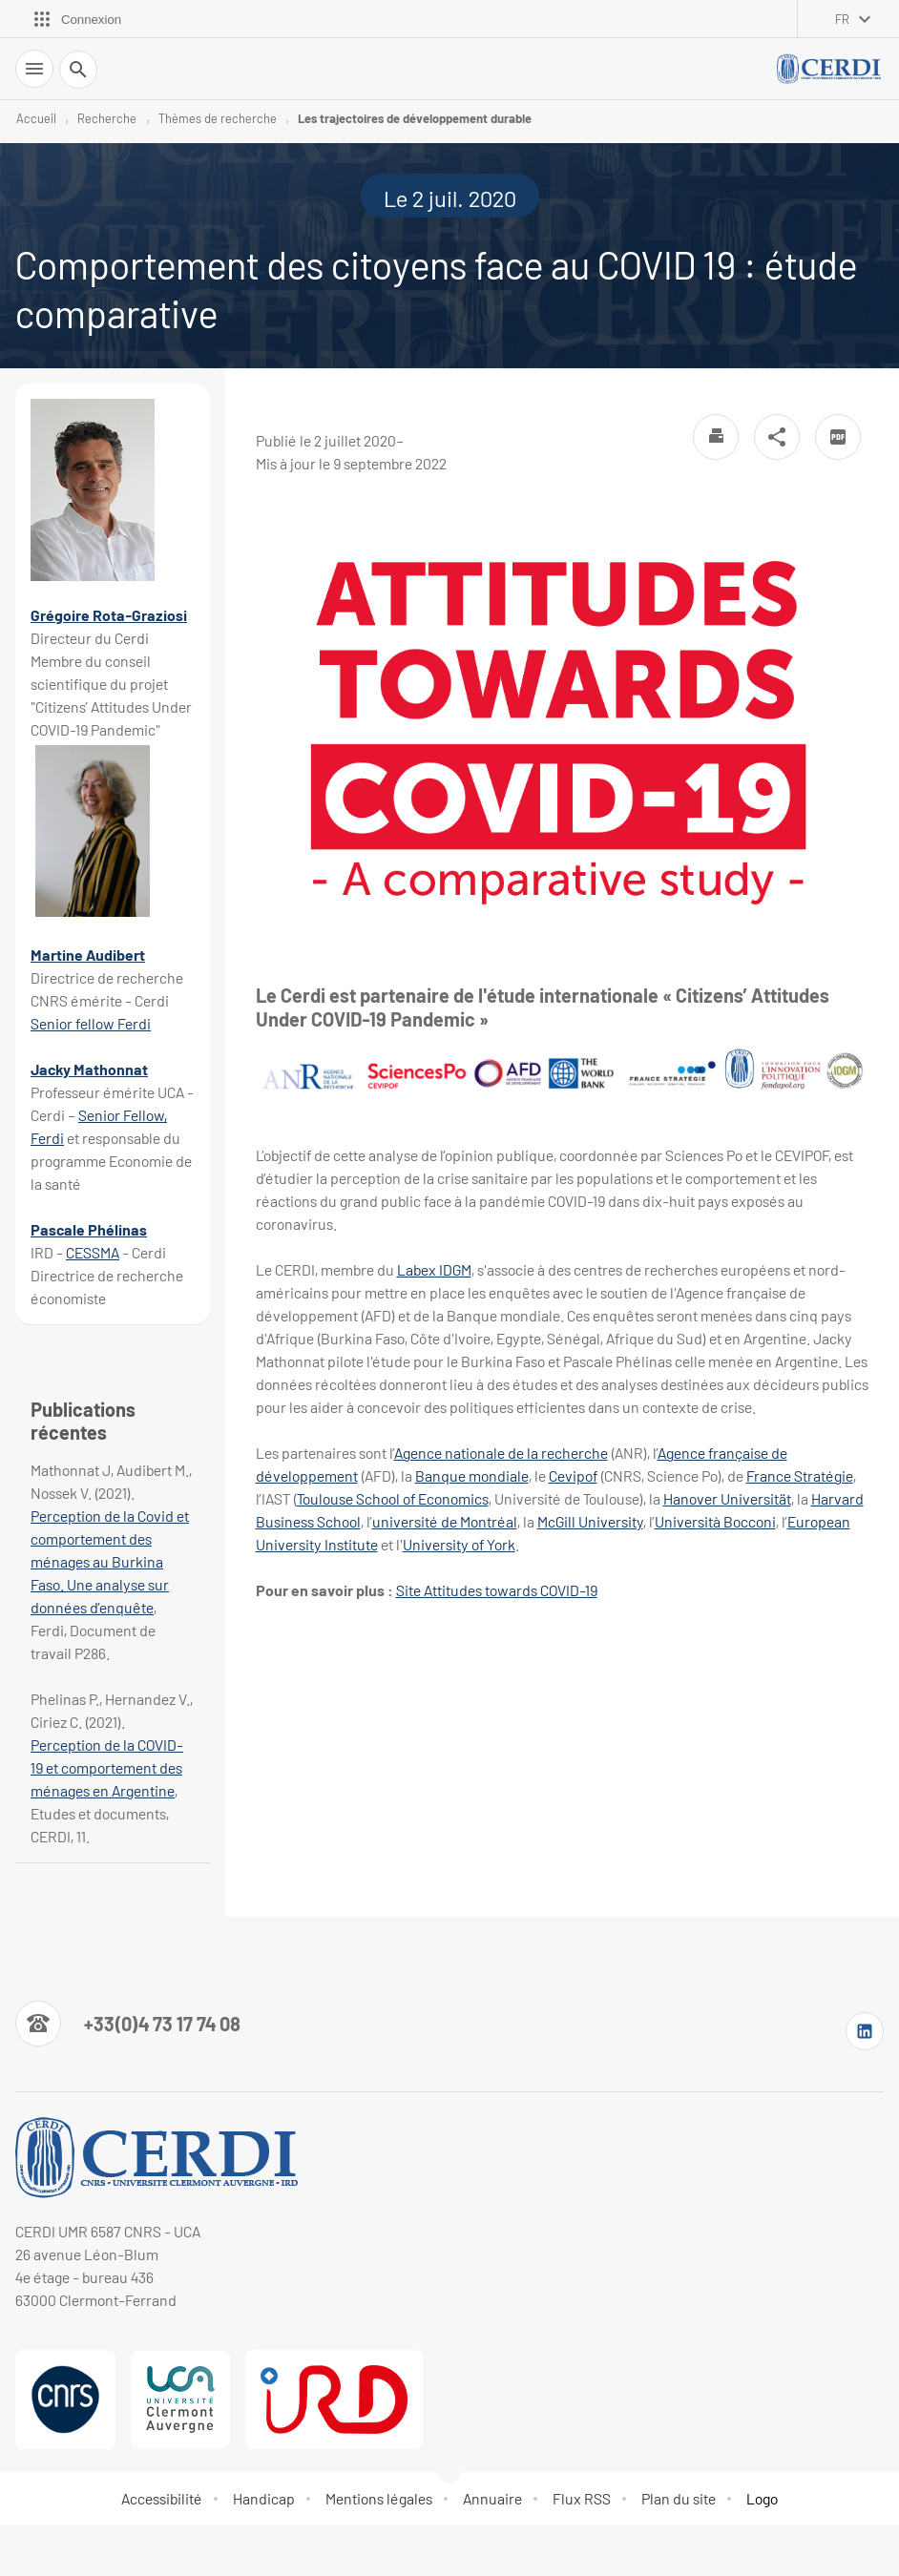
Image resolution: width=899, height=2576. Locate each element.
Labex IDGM (434, 1269)
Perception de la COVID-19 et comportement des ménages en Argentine (107, 1767)
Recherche (106, 118)
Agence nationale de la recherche (501, 1453)
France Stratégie (799, 1475)
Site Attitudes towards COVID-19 (496, 1590)
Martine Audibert (88, 954)
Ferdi (134, 1023)
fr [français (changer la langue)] (842, 19)
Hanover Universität (727, 1498)
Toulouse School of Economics (393, 1498)
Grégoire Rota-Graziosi (109, 615)
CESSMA (92, 1252)
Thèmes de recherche (217, 118)
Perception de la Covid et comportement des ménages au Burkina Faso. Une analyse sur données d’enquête (110, 1561)
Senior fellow (74, 1023)
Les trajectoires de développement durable (415, 118)
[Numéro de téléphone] (127, 2023)
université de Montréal (444, 1521)
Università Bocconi (715, 1521)
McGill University (590, 1521)
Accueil (36, 118)
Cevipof (573, 1475)
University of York (459, 1544)
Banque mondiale (472, 1475)
